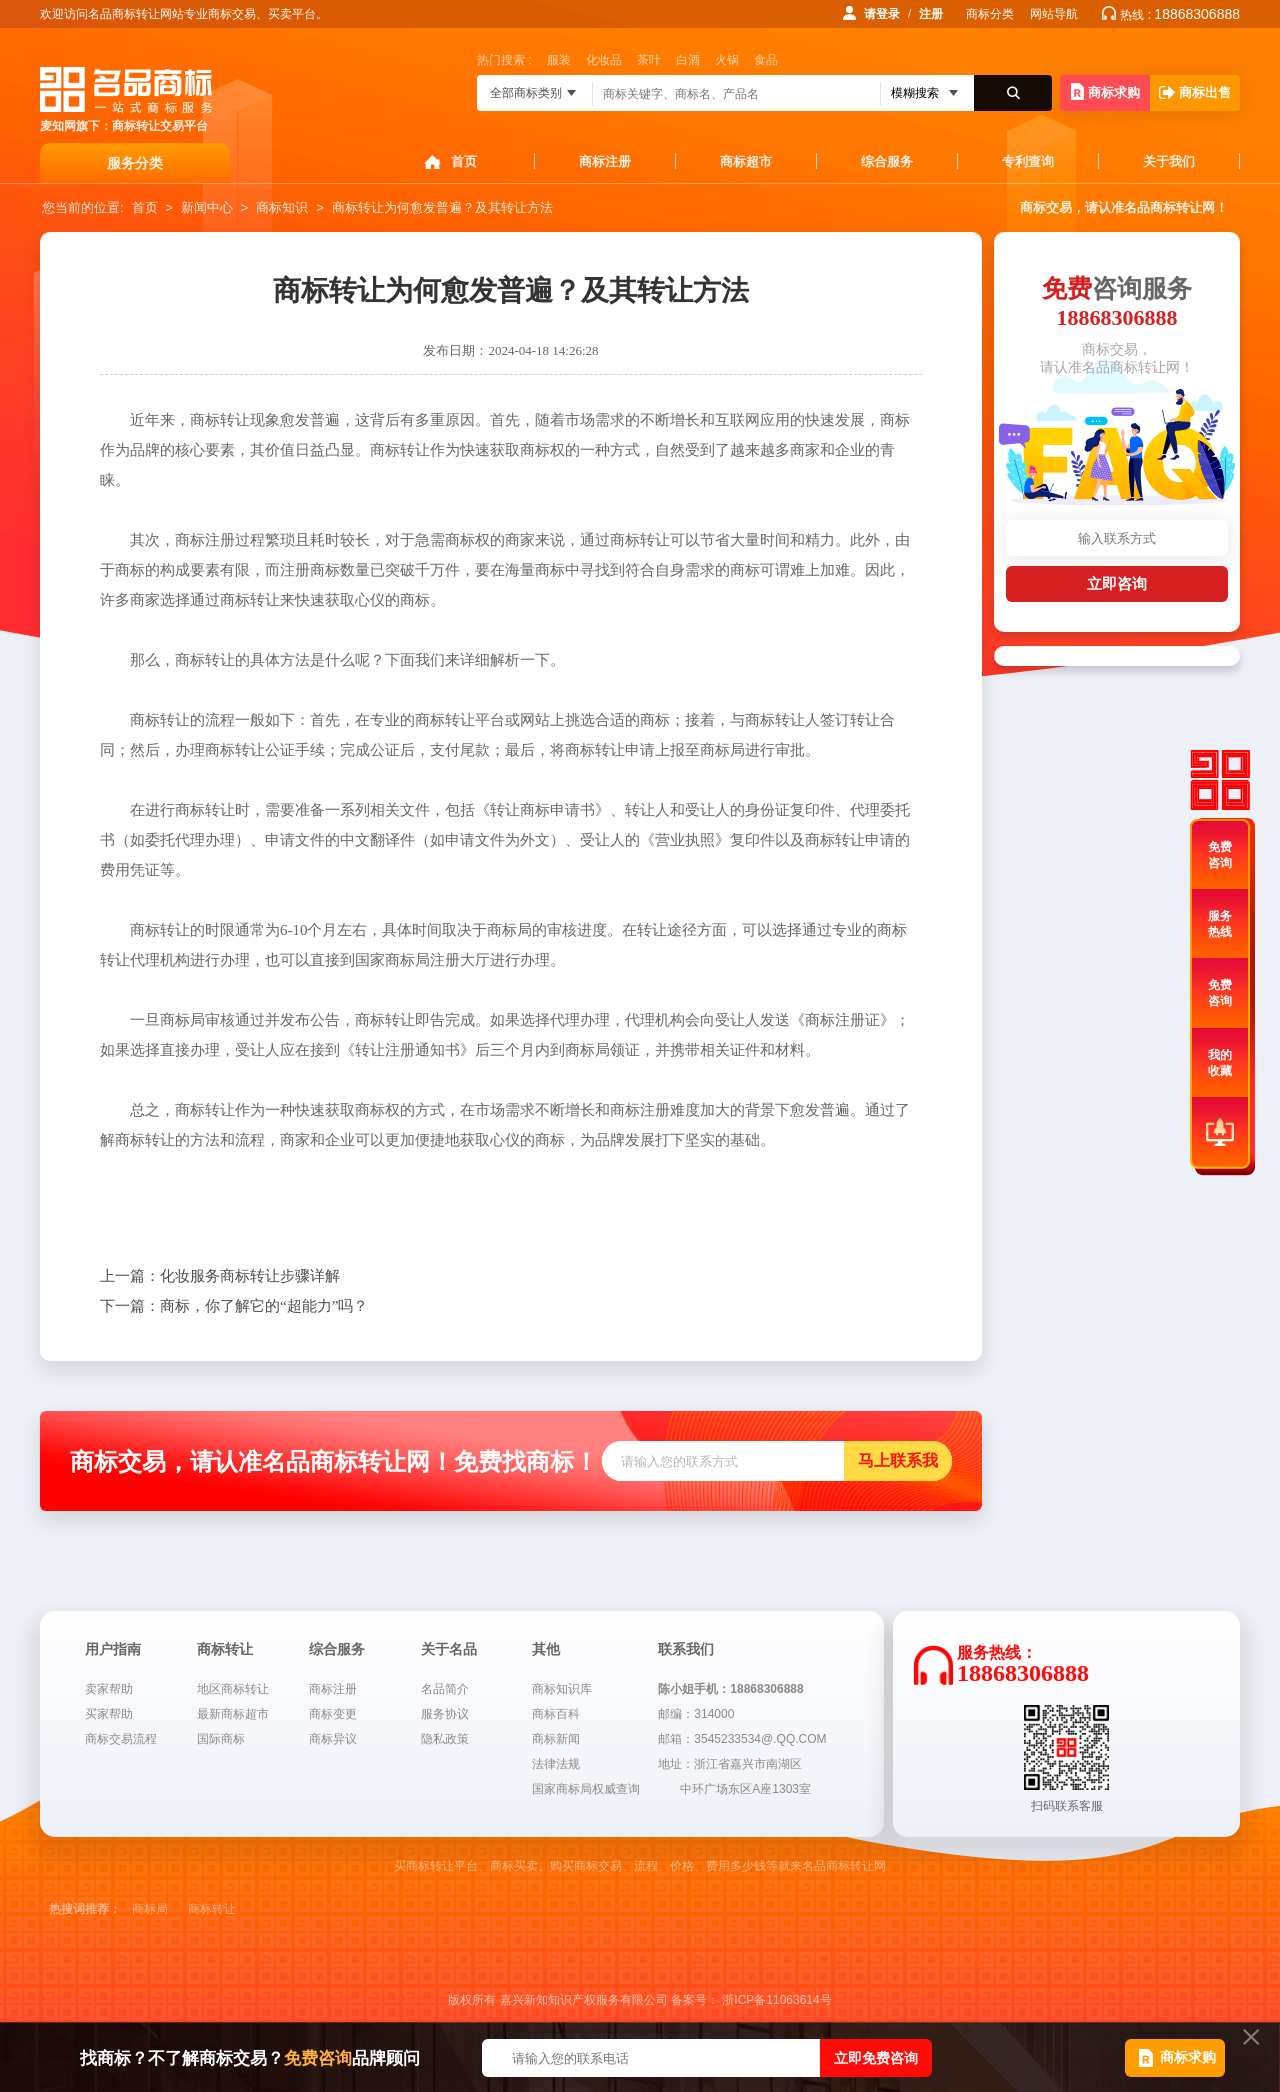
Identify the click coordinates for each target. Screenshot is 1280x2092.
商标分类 (990, 14)
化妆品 (604, 60)
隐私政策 (445, 1739)
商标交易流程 (121, 1739)
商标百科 (556, 1714)
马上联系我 (898, 1460)
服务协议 (445, 1714)
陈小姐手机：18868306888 (730, 1689)
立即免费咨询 (876, 2058)
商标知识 (282, 207)
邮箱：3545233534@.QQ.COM (742, 1739)
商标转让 (212, 1909)
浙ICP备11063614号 (776, 2000)
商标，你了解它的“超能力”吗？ (234, 1306)
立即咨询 (1117, 583)
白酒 (688, 60)
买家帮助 (109, 1714)
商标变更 (333, 1714)
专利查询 (1028, 161)
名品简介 (445, 1689)
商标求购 (1105, 91)
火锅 (727, 60)
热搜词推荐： (85, 1909)
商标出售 (1195, 92)
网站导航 (1054, 14)
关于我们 (1169, 161)
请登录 (882, 14)
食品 (766, 60)
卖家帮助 (109, 1689)
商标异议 (333, 1739)
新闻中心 (207, 207)
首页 (464, 161)
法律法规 (556, 1764)
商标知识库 (562, 1689)
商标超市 (746, 161)
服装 (559, 60)
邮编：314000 (696, 1714)
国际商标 (221, 1739)
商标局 (150, 1909)
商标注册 (605, 161)
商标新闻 (556, 1739)
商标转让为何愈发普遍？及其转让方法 (442, 207)
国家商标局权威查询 (586, 1789)
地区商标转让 (233, 1689)
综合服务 (887, 161)
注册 (931, 14)
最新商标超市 (233, 1714)
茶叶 (649, 60)
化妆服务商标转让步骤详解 (220, 1276)
